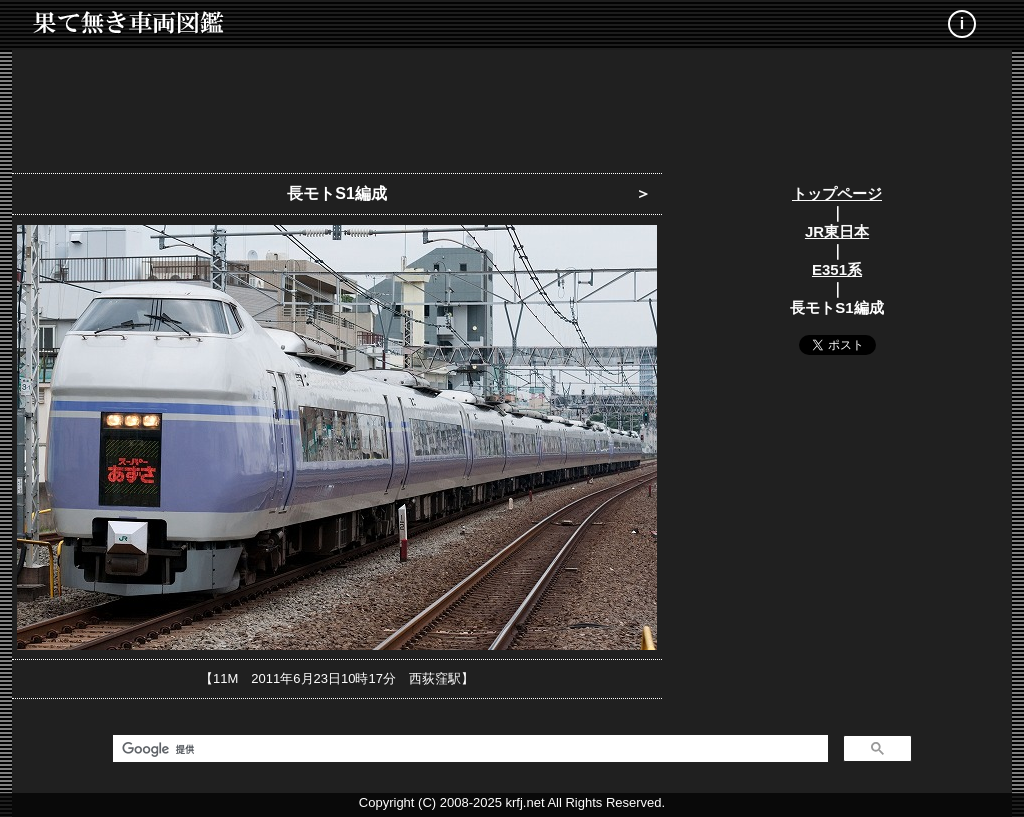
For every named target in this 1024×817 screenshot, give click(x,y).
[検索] (468, 749)
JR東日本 (837, 231)
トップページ (837, 193)
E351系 (837, 269)
